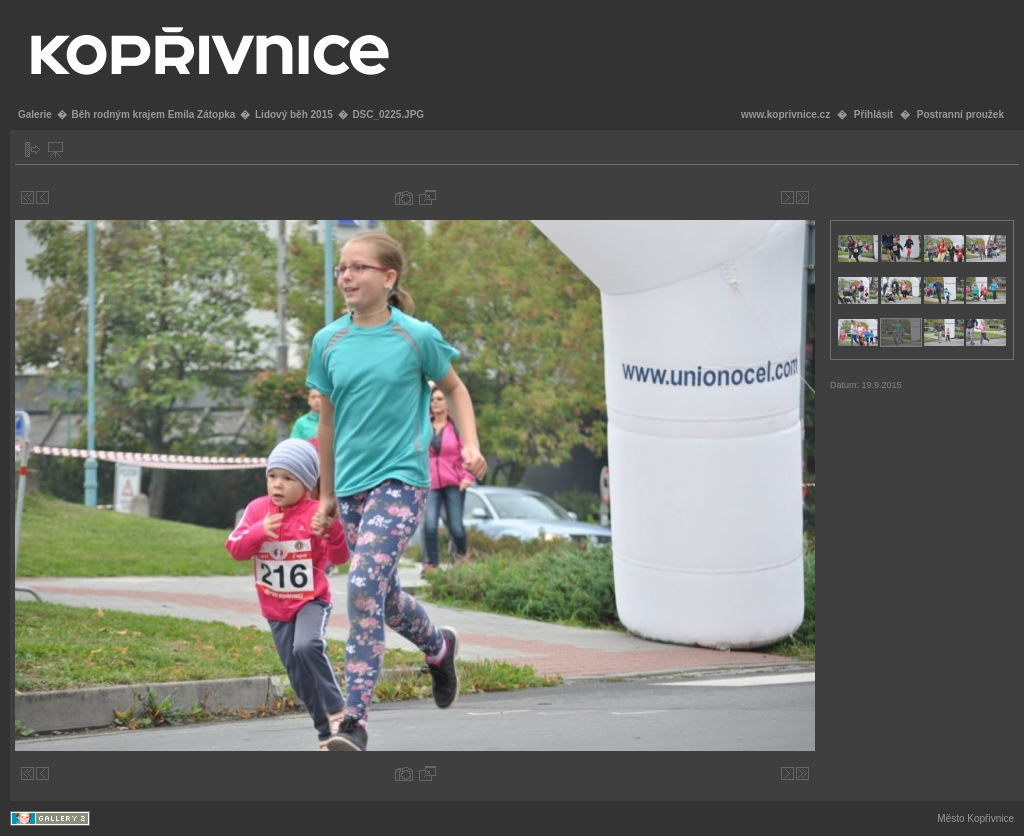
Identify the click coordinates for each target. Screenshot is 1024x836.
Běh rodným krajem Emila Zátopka (153, 114)
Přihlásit (873, 114)
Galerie (35, 114)
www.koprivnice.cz (785, 114)
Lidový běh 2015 (294, 114)
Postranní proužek (960, 114)
